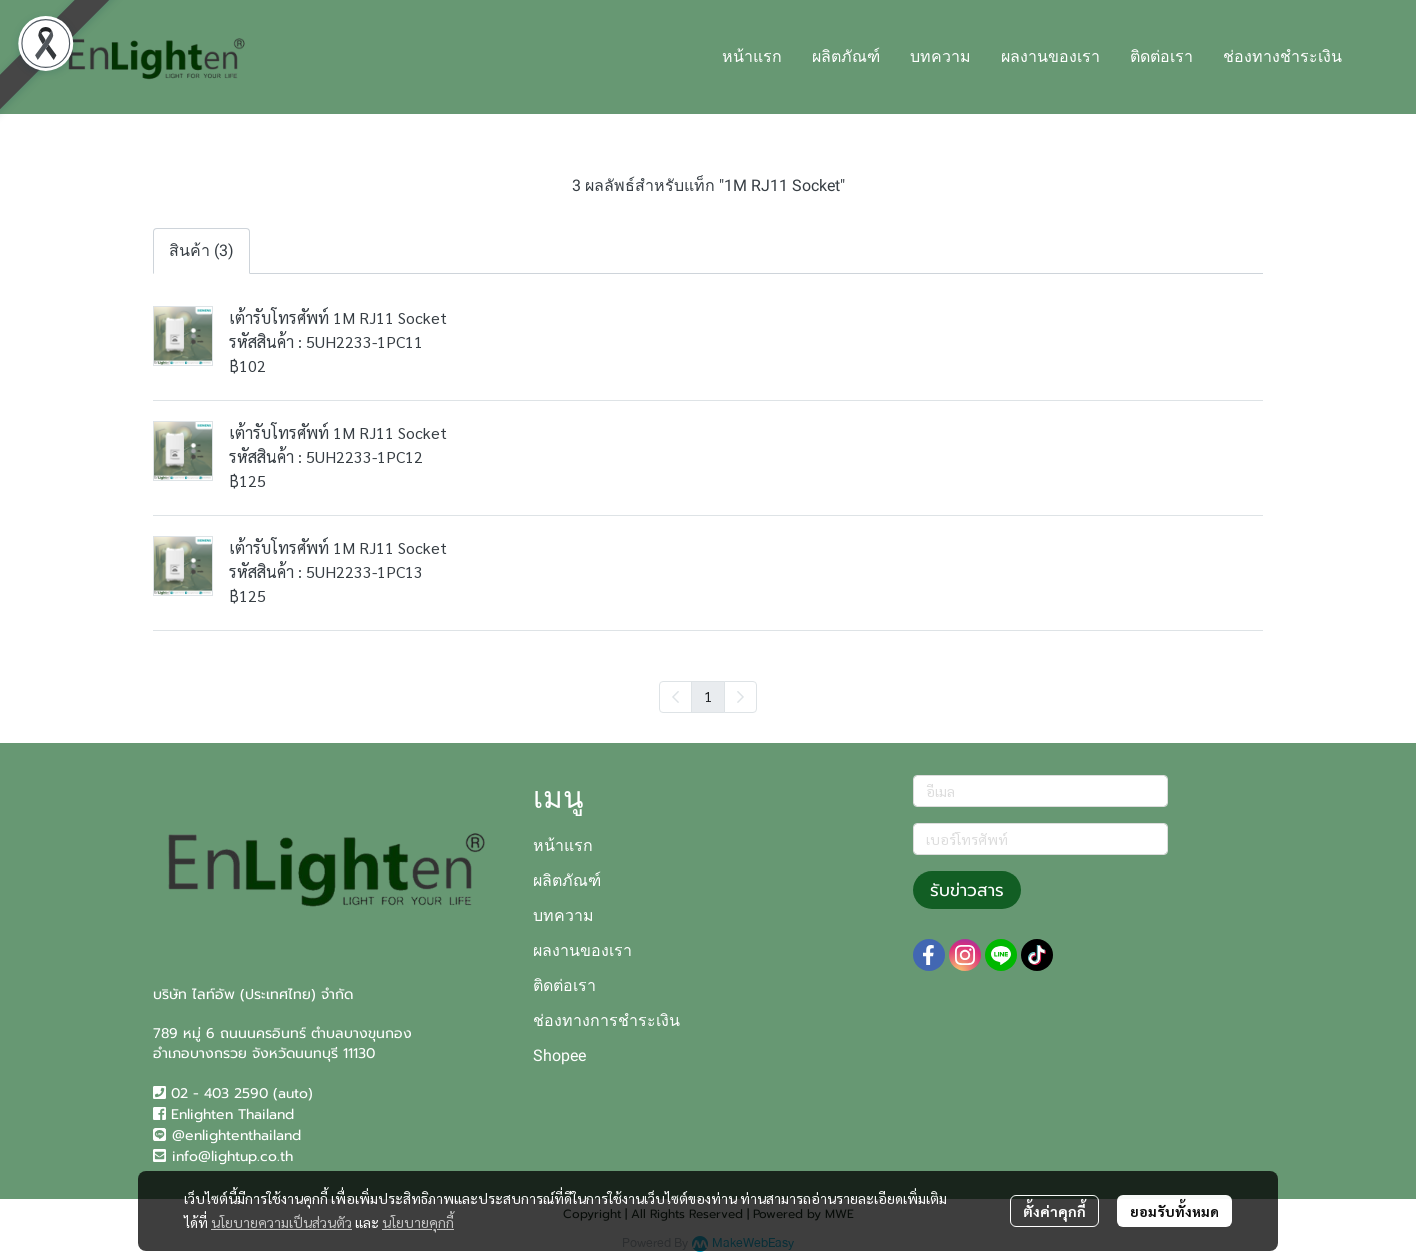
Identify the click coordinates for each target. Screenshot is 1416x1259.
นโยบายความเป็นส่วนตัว (281, 1222)
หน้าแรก (563, 845)
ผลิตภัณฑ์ (567, 880)
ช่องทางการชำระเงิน (606, 1020)
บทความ (563, 915)
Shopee (559, 1055)
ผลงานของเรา (582, 950)
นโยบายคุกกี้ (418, 1222)
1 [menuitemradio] (708, 696)
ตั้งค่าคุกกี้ (1054, 1211)
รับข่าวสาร (967, 890)
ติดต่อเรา (564, 985)
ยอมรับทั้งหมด (1174, 1211)
